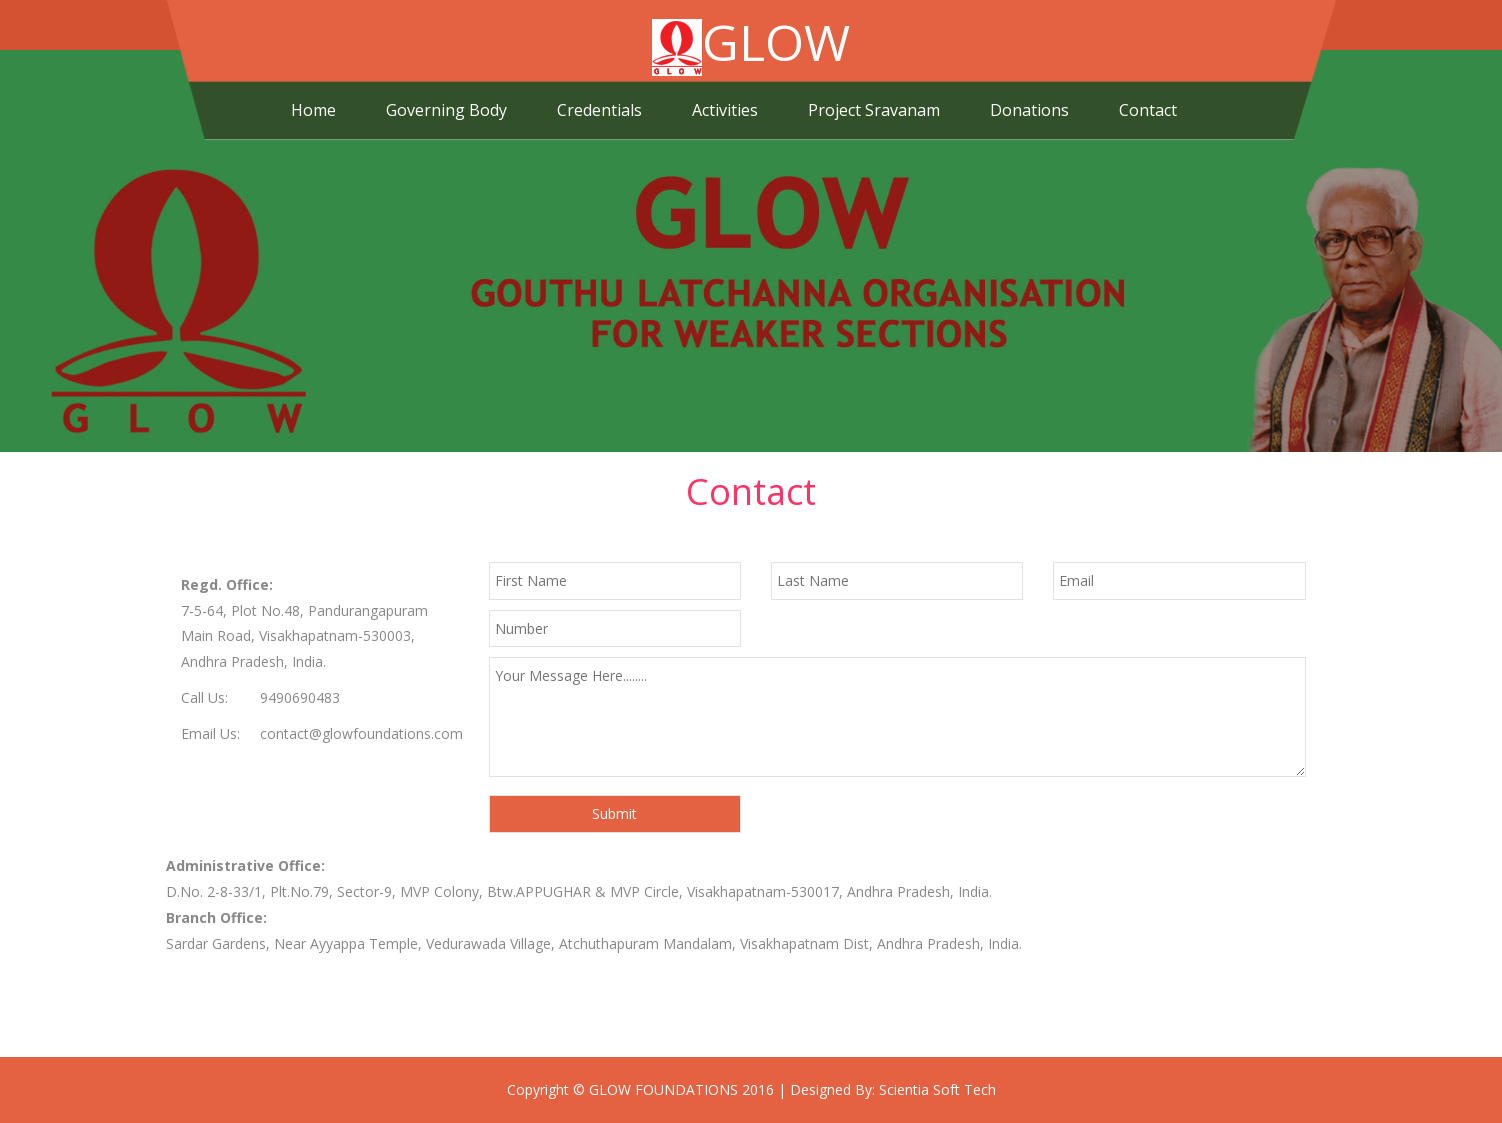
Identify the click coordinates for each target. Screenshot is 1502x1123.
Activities (725, 110)
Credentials (599, 110)
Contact (1148, 110)
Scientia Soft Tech (937, 1089)
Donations (1029, 110)
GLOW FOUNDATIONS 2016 (681, 1089)
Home (313, 110)
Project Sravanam (874, 110)
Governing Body (446, 110)
